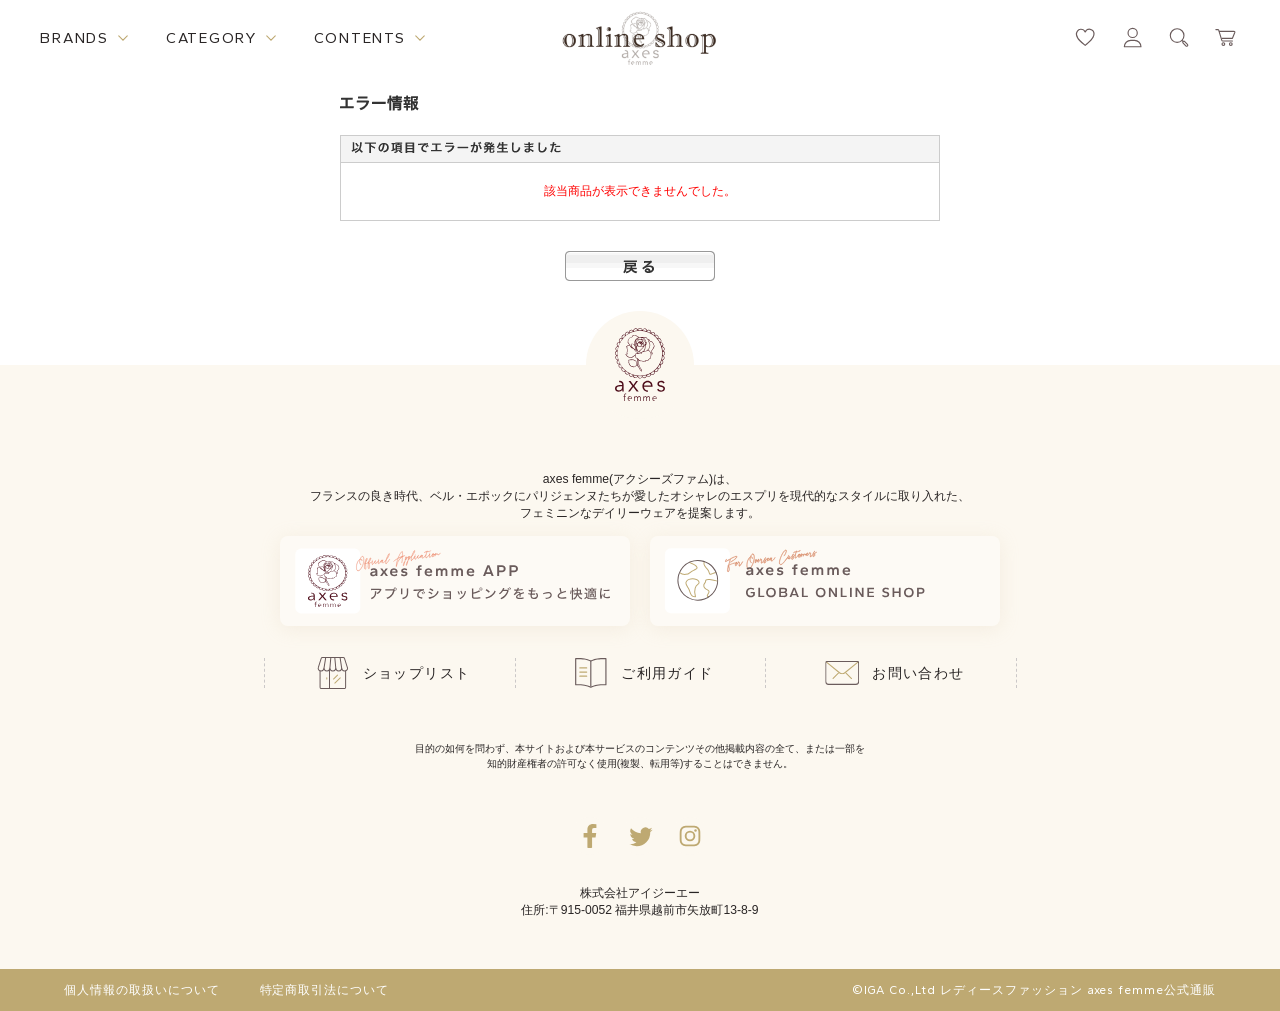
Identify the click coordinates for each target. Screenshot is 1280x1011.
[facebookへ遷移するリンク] (590, 836)
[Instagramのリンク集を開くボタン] (690, 836)
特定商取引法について (325, 990)
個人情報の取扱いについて (142, 990)
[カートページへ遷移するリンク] (1226, 37)
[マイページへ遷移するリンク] (1132, 37)
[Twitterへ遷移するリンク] (640, 836)
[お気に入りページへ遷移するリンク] (1085, 37)
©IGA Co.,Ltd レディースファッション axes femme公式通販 (1034, 990)
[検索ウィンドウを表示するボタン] (1179, 37)
